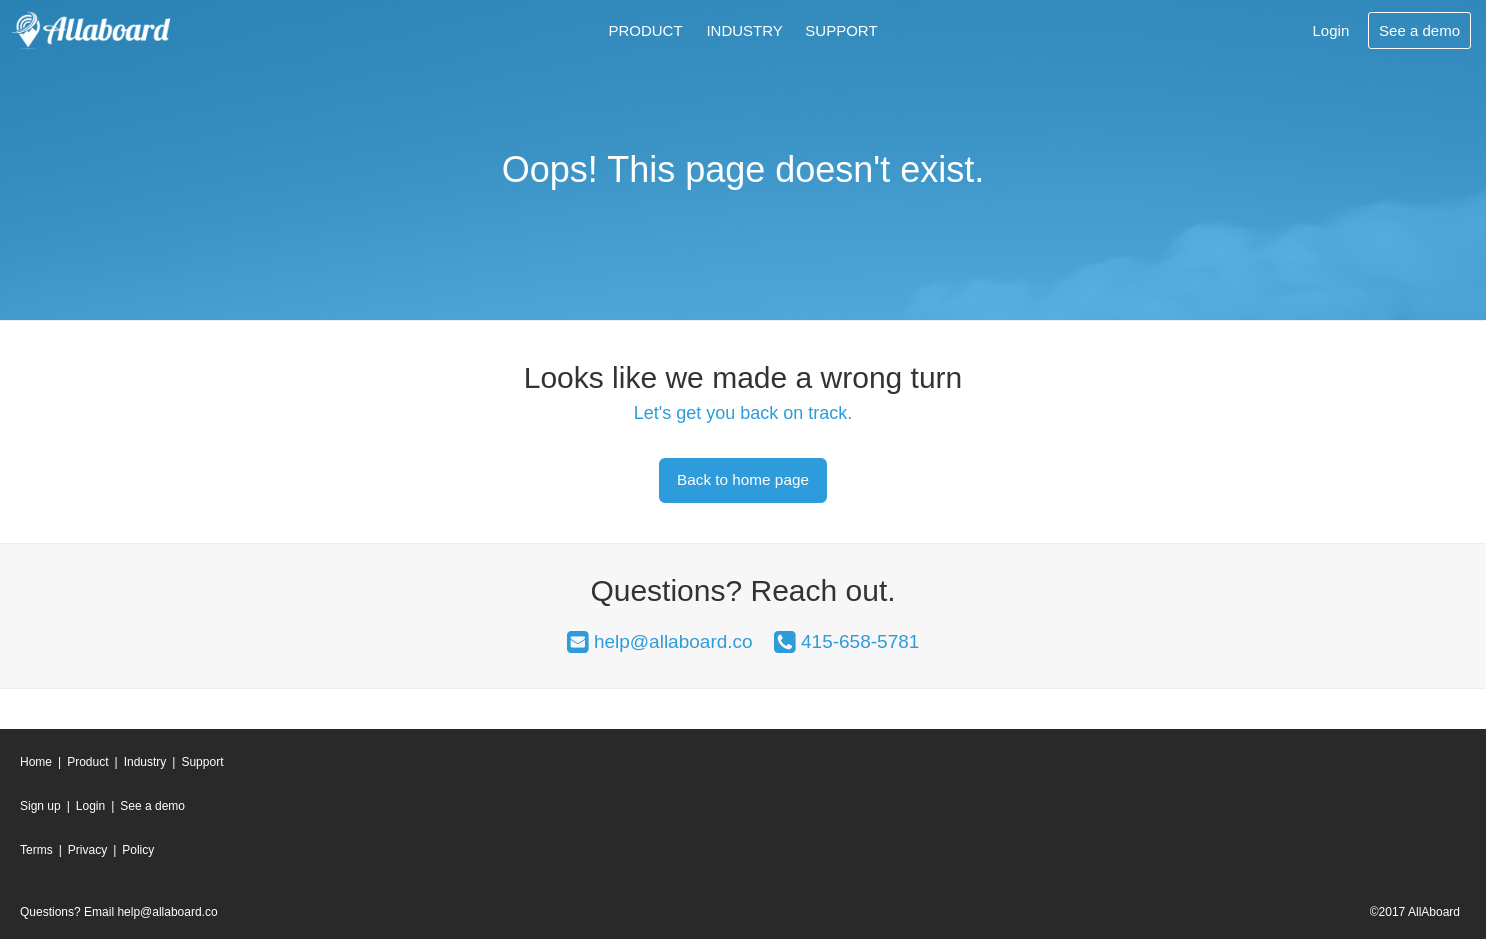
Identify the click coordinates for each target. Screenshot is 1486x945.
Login (90, 812)
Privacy (87, 857)
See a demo (152, 812)
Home (36, 768)
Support (841, 30)
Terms (36, 857)
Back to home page (743, 483)
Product (645, 30)
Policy (138, 857)
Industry (744, 30)
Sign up (40, 812)
